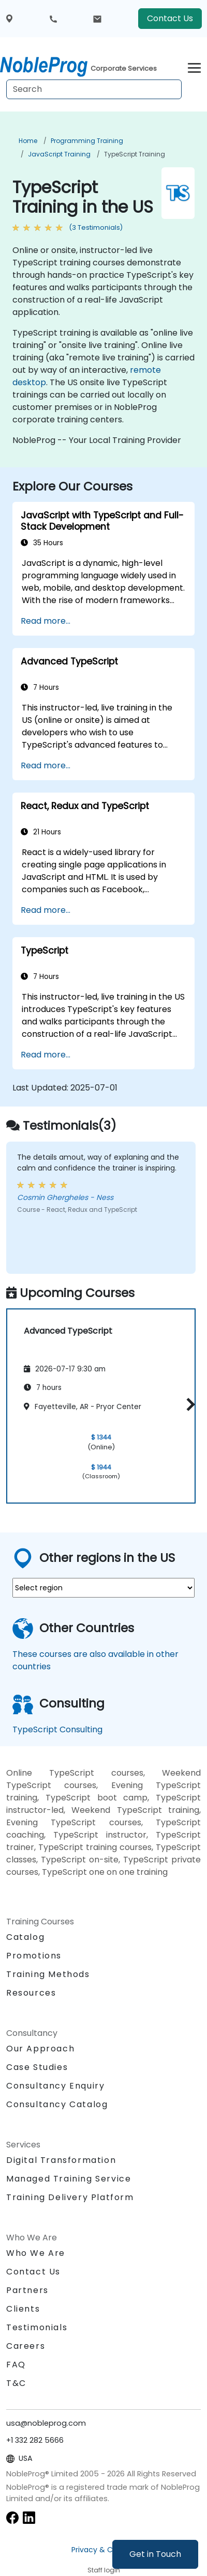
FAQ (16, 2364)
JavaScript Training (59, 154)
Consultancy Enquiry (55, 2086)
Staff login (103, 2570)
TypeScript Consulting (57, 1729)
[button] (188, 1404)
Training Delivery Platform (70, 2197)
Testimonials (36, 2327)
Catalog (25, 1937)
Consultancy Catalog (57, 2104)
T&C (16, 2383)
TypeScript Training (134, 154)
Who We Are (35, 2253)
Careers (25, 2346)
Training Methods (48, 1974)
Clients (23, 2309)
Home (28, 140)
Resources (31, 1993)
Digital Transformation (61, 2160)
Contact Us (170, 18)
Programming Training (87, 140)
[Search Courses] (94, 89)
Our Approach (40, 2049)
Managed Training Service (68, 2179)
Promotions (34, 1956)
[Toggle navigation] (194, 66)
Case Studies (37, 2067)
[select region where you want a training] (103, 1588)
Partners (27, 2290)
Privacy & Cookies (103, 2550)
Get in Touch (155, 2554)
